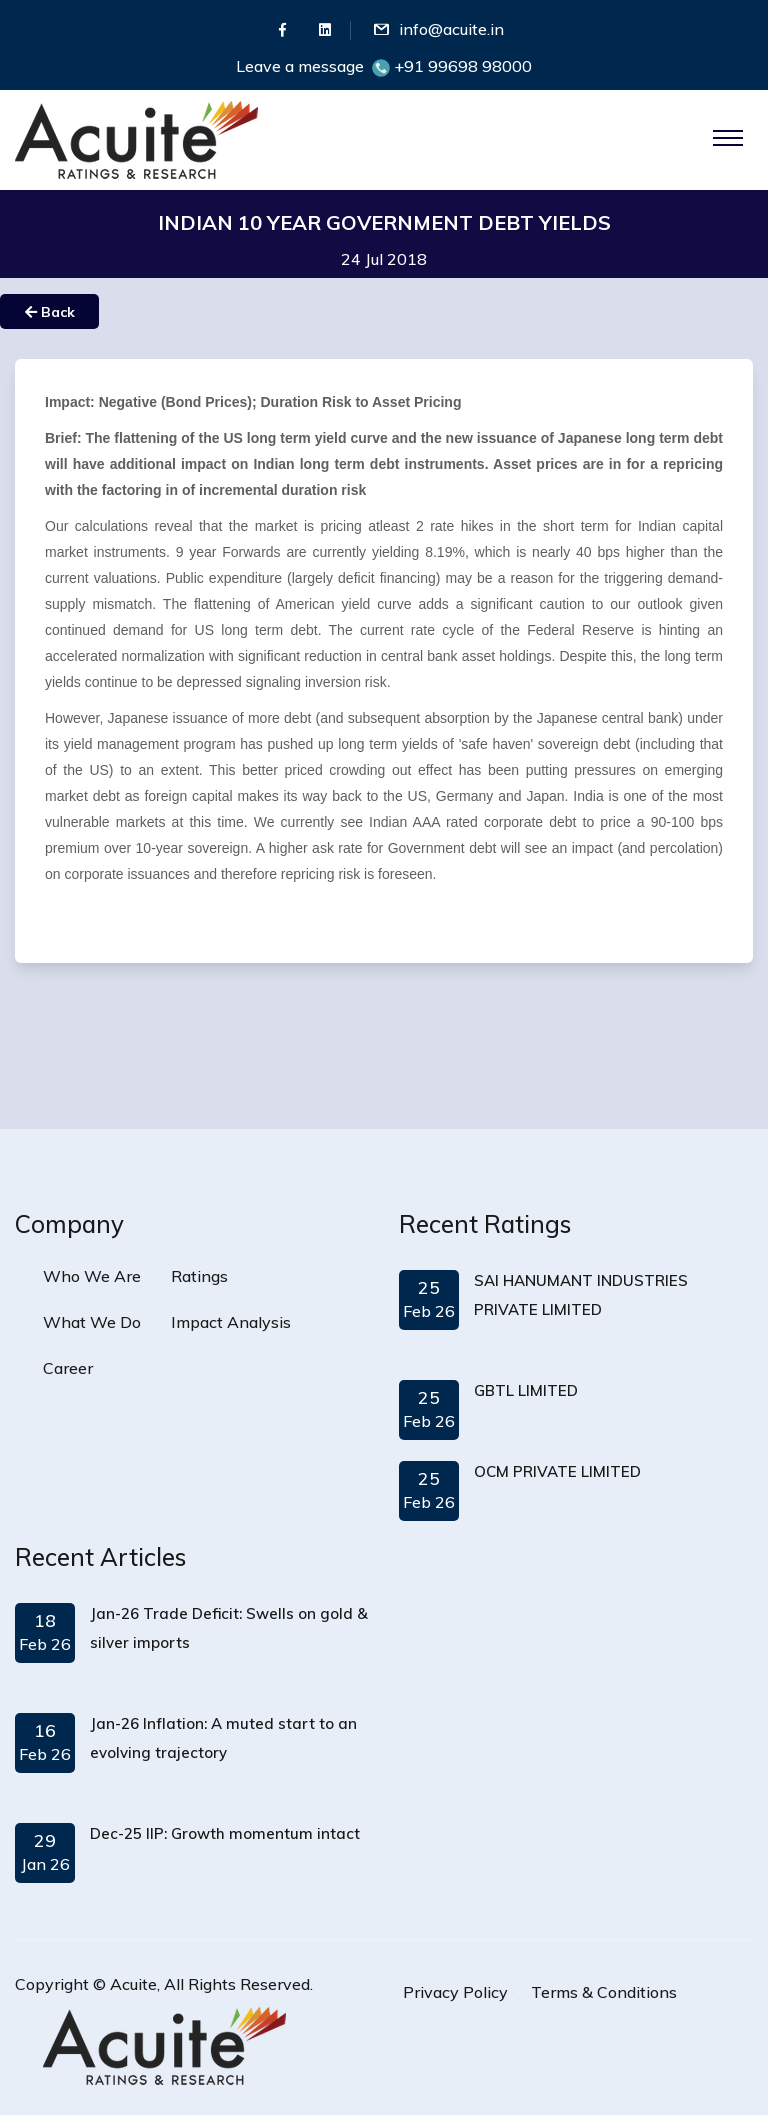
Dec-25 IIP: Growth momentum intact (225, 1833)
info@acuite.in (451, 29)
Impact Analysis (231, 1322)
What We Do (92, 1322)
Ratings (199, 1276)
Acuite (133, 1984)
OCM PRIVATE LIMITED (557, 1471)
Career (68, 1368)
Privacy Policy (455, 1992)
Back (50, 312)
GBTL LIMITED (526, 1390)
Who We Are (92, 1276)
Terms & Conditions (604, 1992)
